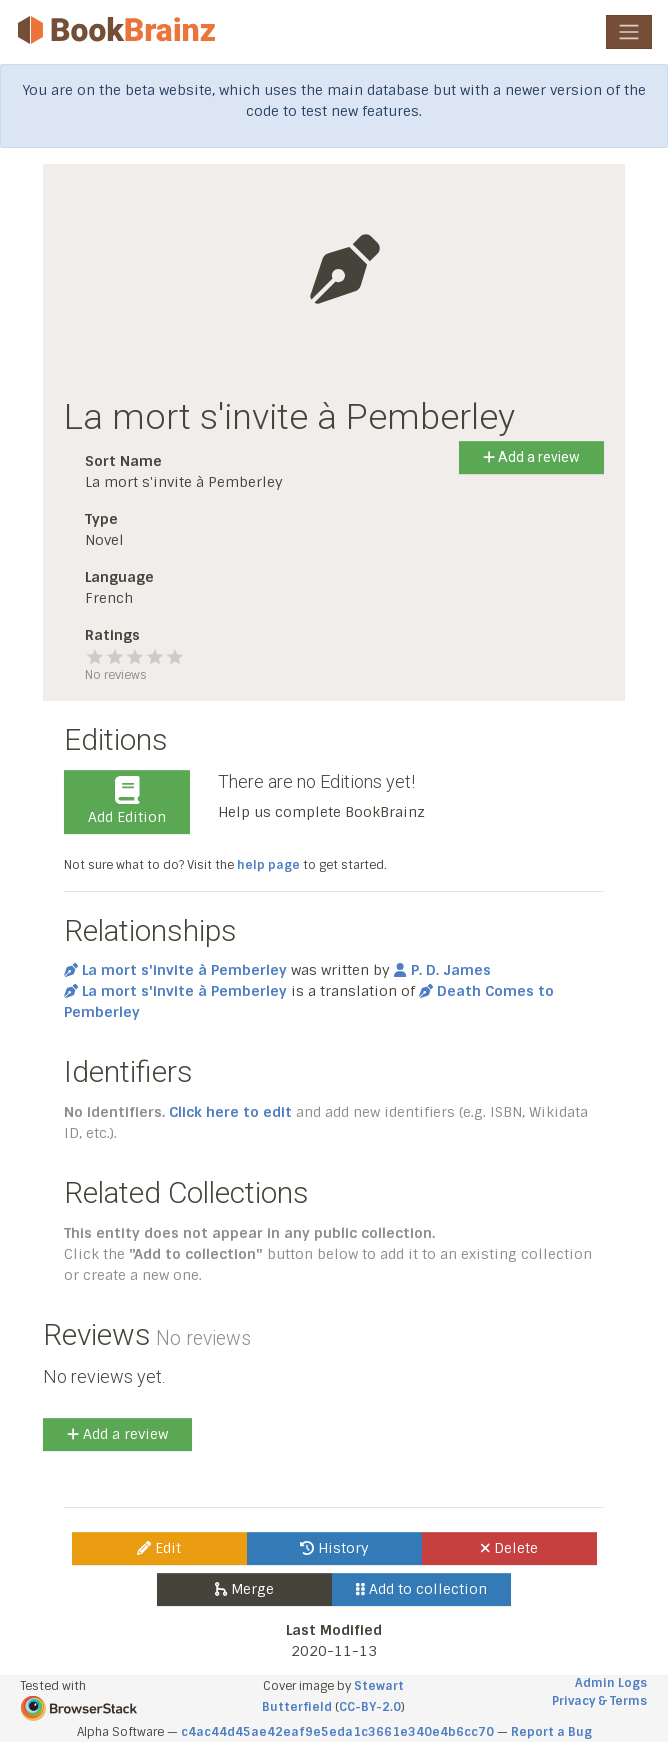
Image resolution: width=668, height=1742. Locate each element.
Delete (509, 1548)
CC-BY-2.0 (370, 1707)
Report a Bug (551, 1732)
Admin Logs (611, 1683)
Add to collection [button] (421, 1589)
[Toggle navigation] (629, 32)
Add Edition (127, 801)
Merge (244, 1589)
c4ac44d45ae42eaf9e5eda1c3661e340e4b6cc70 (337, 1732)
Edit (159, 1548)
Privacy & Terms (599, 1701)
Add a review (531, 457)
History (334, 1548)
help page (268, 865)
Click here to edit (230, 1112)
